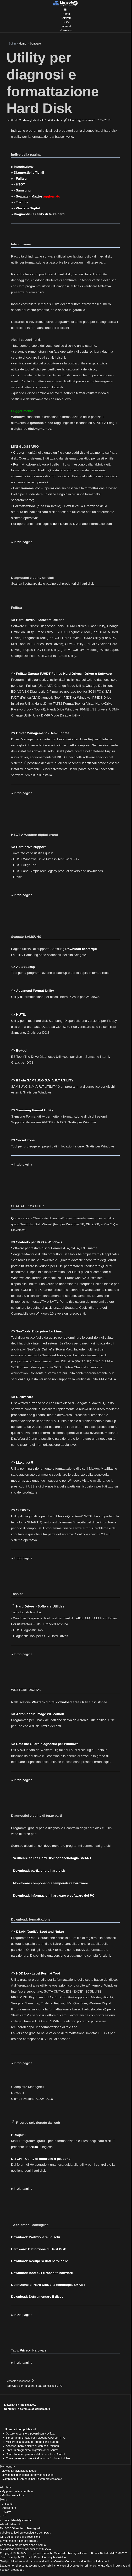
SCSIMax (23, 1510)
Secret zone (25, 1140)
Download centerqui (81, 949)
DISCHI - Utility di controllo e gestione (40, 2159)
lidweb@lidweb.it (21, 2520)
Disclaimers (9, 2507)
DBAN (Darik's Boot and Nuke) (40, 1931)
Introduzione (24, 166)
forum (33, 2147)
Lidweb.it (7, 2470)
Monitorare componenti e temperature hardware (50, 1883)
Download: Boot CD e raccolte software (42, 2273)
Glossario (66, 30)
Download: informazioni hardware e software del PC (53, 1895)
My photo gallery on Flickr (17, 2491)
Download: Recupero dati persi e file (39, 2261)
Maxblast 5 (24, 1462)
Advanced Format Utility (35, 990)
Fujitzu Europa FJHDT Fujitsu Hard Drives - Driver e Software (64, 673)
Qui (13, 1218)
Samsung (23, 190)
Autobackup (25, 967)
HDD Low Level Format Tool (38, 1973)
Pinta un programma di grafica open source (32, 2450)
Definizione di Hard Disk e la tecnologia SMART (48, 2285)
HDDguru (18, 2135)
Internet (66, 26)
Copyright (6, 2553)
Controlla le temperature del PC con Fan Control (35, 2454)
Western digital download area (55, 1702)
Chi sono (7, 2503)
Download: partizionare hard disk (39, 1870)
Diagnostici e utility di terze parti (39, 214)
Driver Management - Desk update (42, 733)
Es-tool (21, 1050)
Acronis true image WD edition (40, 1714)
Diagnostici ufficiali (29, 172)
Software (66, 18)
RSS (4, 2516)
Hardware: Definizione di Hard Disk (38, 2249)
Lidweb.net (8, 2474)
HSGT (20, 184)
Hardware (39, 2350)
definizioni (60, 524)
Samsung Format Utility (34, 1110)
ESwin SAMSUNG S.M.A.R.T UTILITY (45, 1080)
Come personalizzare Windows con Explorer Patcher (38, 2458)
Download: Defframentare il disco (37, 2296)
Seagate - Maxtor (29, 196)
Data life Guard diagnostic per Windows (47, 1744)
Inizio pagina (23, 542)
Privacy (25, 2350)
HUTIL (21, 1014)
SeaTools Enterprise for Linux (39, 1331)
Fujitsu (21, 178)
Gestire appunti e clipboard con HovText (30, 2433)
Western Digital (28, 208)
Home (66, 13)
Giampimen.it (10, 2478)
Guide (66, 22)
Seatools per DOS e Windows (39, 1242)
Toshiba (22, 202)
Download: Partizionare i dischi (35, 2237)
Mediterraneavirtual (13, 2495)
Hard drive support (31, 847)
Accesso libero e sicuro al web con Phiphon (32, 2445)
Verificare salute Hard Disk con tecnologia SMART (52, 1858)
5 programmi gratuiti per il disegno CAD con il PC (36, 2437)
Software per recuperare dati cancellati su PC (35, 2385)
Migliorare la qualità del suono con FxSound (32, 2441)
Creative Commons (66, 2561)
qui (104, 1307)
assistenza (53, 1307)
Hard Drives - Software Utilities (40, 620)
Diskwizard (24, 1397)
